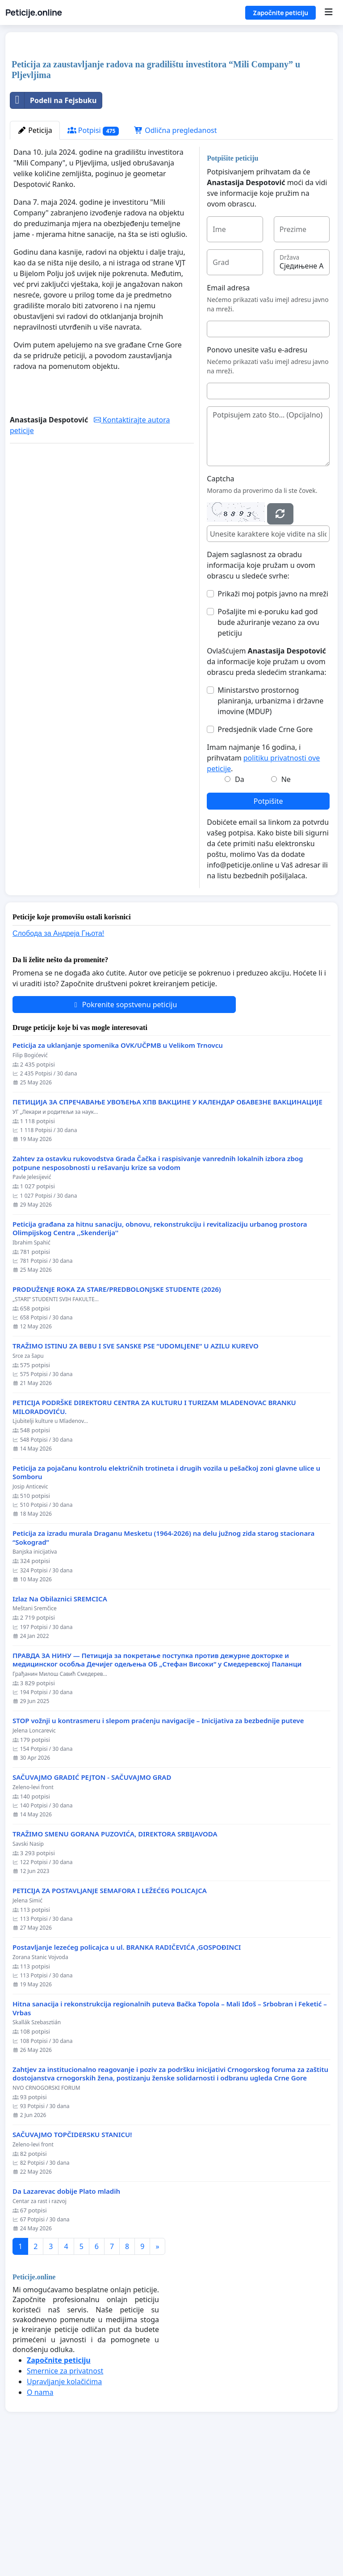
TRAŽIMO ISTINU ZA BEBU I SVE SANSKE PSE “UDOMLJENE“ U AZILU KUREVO (136, 1471)
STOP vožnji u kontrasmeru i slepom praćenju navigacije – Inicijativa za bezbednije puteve (158, 1845)
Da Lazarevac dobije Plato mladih (66, 2316)
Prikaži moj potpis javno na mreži (273, 719)
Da (239, 904)
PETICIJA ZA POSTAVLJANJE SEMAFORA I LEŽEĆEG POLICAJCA (110, 2015)
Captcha (220, 603)
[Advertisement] (171, 108)
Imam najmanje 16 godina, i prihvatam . (263, 882)
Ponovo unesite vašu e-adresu (257, 475)
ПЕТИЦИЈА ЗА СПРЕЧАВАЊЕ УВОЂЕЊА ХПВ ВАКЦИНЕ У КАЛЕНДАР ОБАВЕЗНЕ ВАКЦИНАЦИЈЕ (167, 1227)
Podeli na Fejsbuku (53, 225)
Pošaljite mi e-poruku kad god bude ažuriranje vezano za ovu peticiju (268, 747)
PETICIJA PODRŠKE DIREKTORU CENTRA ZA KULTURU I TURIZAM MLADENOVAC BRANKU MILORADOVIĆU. (154, 1532)
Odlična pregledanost (175, 255)
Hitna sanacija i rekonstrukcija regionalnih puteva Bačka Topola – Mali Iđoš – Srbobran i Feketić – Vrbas (170, 2133)
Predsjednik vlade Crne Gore (265, 854)
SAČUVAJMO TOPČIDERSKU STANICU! (72, 2259)
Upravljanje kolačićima (64, 2506)
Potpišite (268, 926)
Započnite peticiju (280, 12)
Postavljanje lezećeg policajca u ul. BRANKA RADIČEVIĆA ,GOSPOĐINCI (127, 2072)
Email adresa (228, 413)
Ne (286, 904)
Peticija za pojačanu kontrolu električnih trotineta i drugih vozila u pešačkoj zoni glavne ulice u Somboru (166, 1597)
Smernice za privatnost (65, 2496)
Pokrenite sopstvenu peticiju (124, 1129)
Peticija (34, 255)
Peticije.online (33, 12)
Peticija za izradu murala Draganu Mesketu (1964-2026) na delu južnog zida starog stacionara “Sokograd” (163, 1662)
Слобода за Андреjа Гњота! (58, 1058)
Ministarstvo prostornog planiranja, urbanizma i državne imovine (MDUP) (270, 825)
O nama (40, 2517)
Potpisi (93, 255)
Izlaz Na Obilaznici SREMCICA (60, 1724)
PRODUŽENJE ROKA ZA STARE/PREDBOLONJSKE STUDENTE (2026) (117, 1414)
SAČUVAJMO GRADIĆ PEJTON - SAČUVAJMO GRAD (92, 1902)
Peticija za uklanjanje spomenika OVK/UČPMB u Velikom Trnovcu (118, 1170)
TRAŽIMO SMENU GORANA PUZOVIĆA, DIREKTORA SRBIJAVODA (115, 1959)
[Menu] (328, 12)
